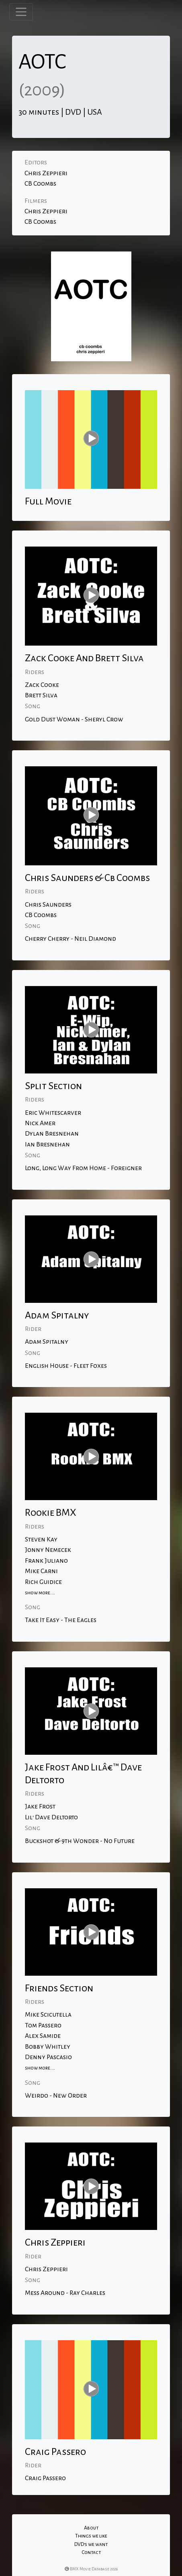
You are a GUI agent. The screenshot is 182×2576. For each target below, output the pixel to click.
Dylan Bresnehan (52, 1133)
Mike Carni (41, 1571)
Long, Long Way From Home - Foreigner (83, 1168)
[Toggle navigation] (21, 11)
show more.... (40, 1593)
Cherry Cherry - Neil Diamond (70, 938)
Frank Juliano (46, 1560)
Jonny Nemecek (48, 1549)
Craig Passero (45, 2478)
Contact (91, 2552)
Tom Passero (43, 2025)
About (91, 2528)
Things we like (91, 2536)
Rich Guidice (43, 1582)
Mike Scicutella (48, 2014)
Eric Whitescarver (53, 1112)
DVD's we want (91, 2544)
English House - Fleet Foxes (66, 1365)
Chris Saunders (48, 904)
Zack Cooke (42, 685)
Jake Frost (40, 1806)
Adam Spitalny (46, 1341)
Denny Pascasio (48, 2057)
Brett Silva (41, 695)
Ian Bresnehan (47, 1144)
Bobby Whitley (47, 2046)
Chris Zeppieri (46, 173)
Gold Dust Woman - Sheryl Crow (74, 719)
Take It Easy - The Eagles (60, 1620)
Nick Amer (40, 1123)
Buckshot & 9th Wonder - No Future (80, 1841)
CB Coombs (40, 183)
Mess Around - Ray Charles (65, 2293)
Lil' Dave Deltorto (51, 1817)
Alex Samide (43, 2035)
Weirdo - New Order (56, 2095)
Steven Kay (41, 1539)
